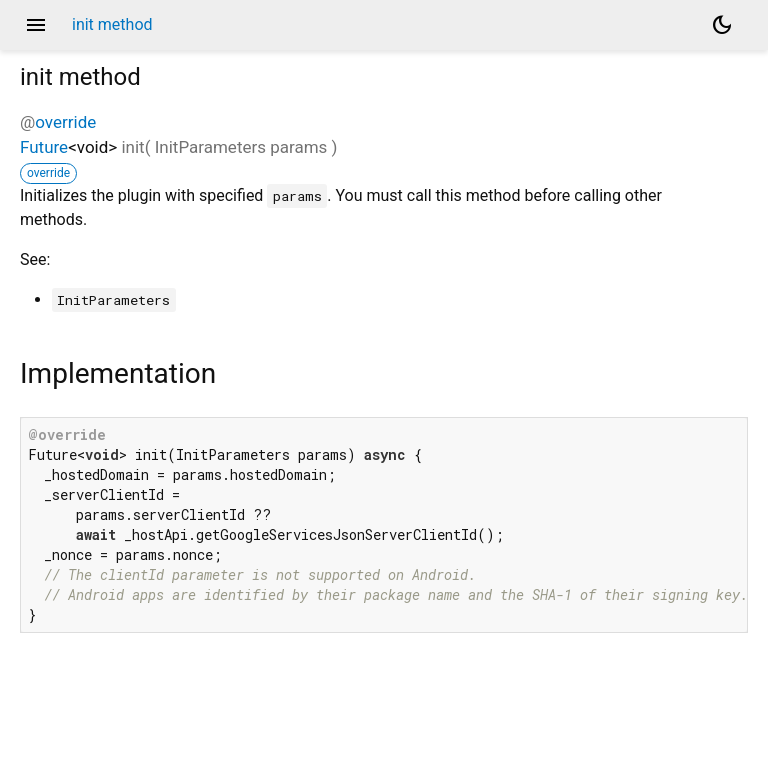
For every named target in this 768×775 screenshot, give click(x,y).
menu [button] (36, 25)
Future (44, 147)
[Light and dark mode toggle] (722, 25)
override (65, 122)
